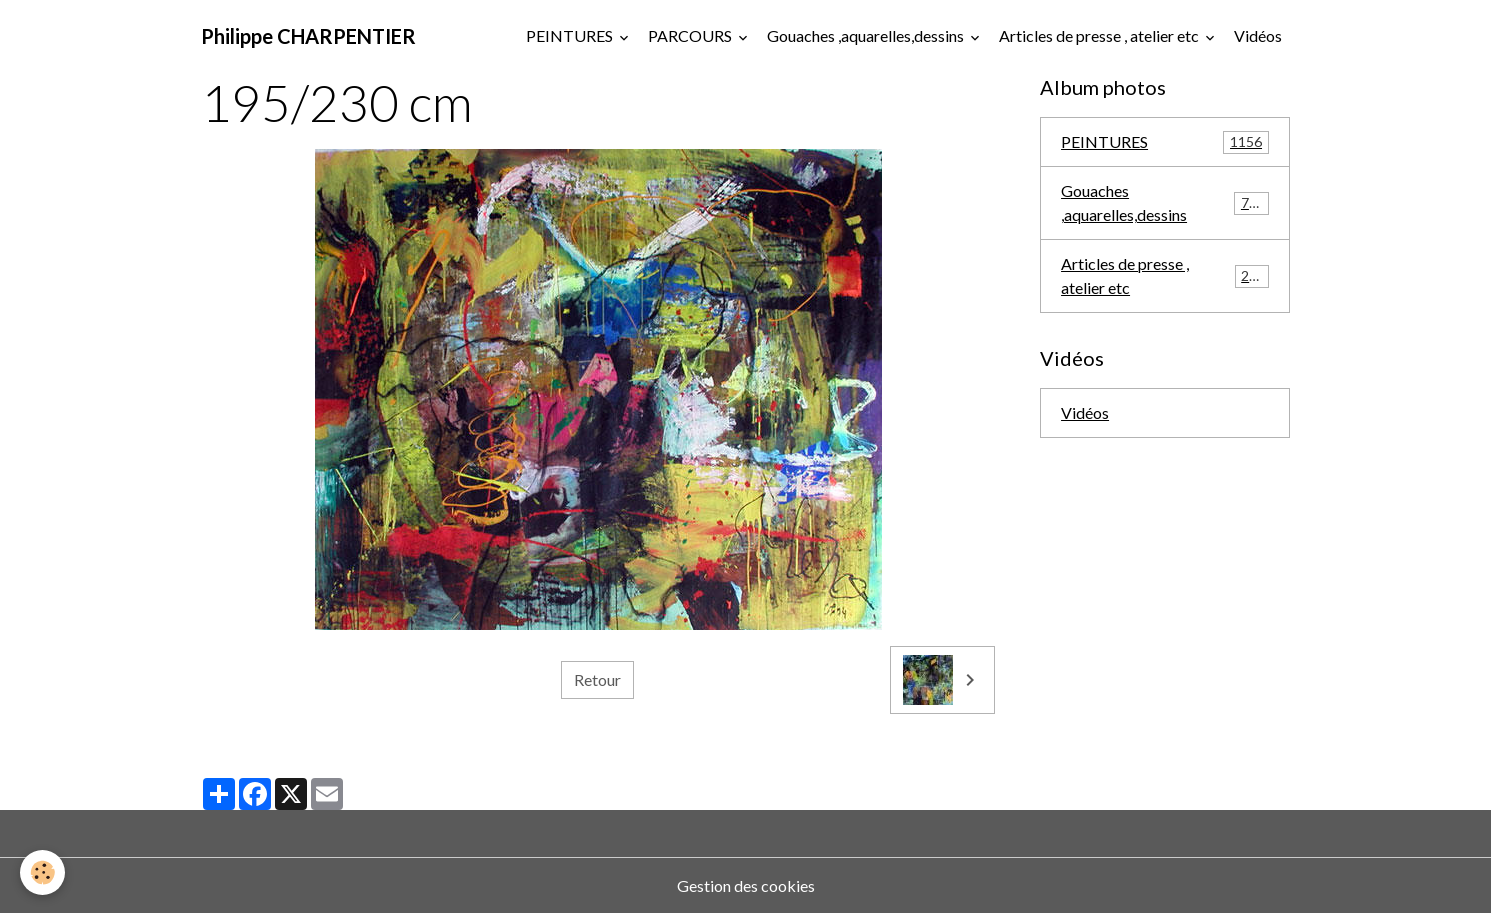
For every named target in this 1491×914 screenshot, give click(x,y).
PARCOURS (691, 35)
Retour (597, 679)
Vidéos (1258, 35)
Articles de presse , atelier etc (1100, 35)
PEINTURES (571, 35)
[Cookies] (42, 872)
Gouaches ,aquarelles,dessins (867, 35)
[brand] (308, 36)
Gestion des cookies (746, 885)
